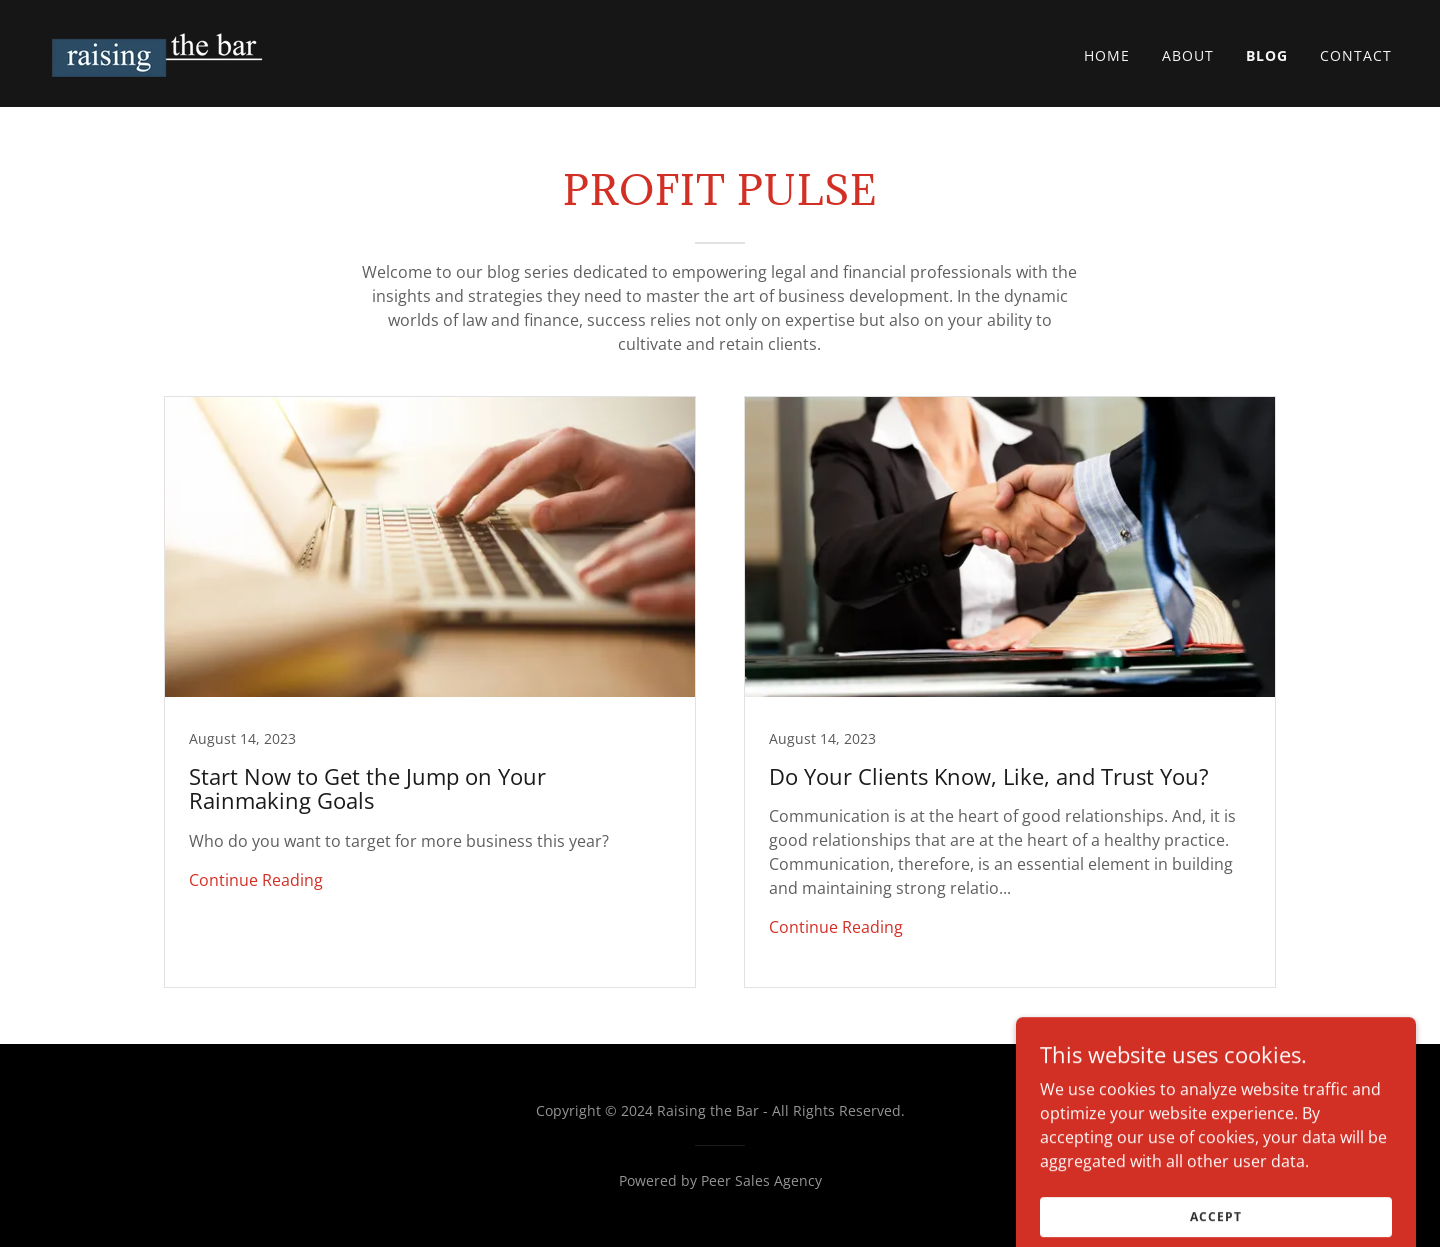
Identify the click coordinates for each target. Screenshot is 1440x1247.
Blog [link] (1267, 55)
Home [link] (1107, 55)
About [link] (1188, 55)
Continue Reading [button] (256, 880)
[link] (161, 52)
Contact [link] (1356, 55)
